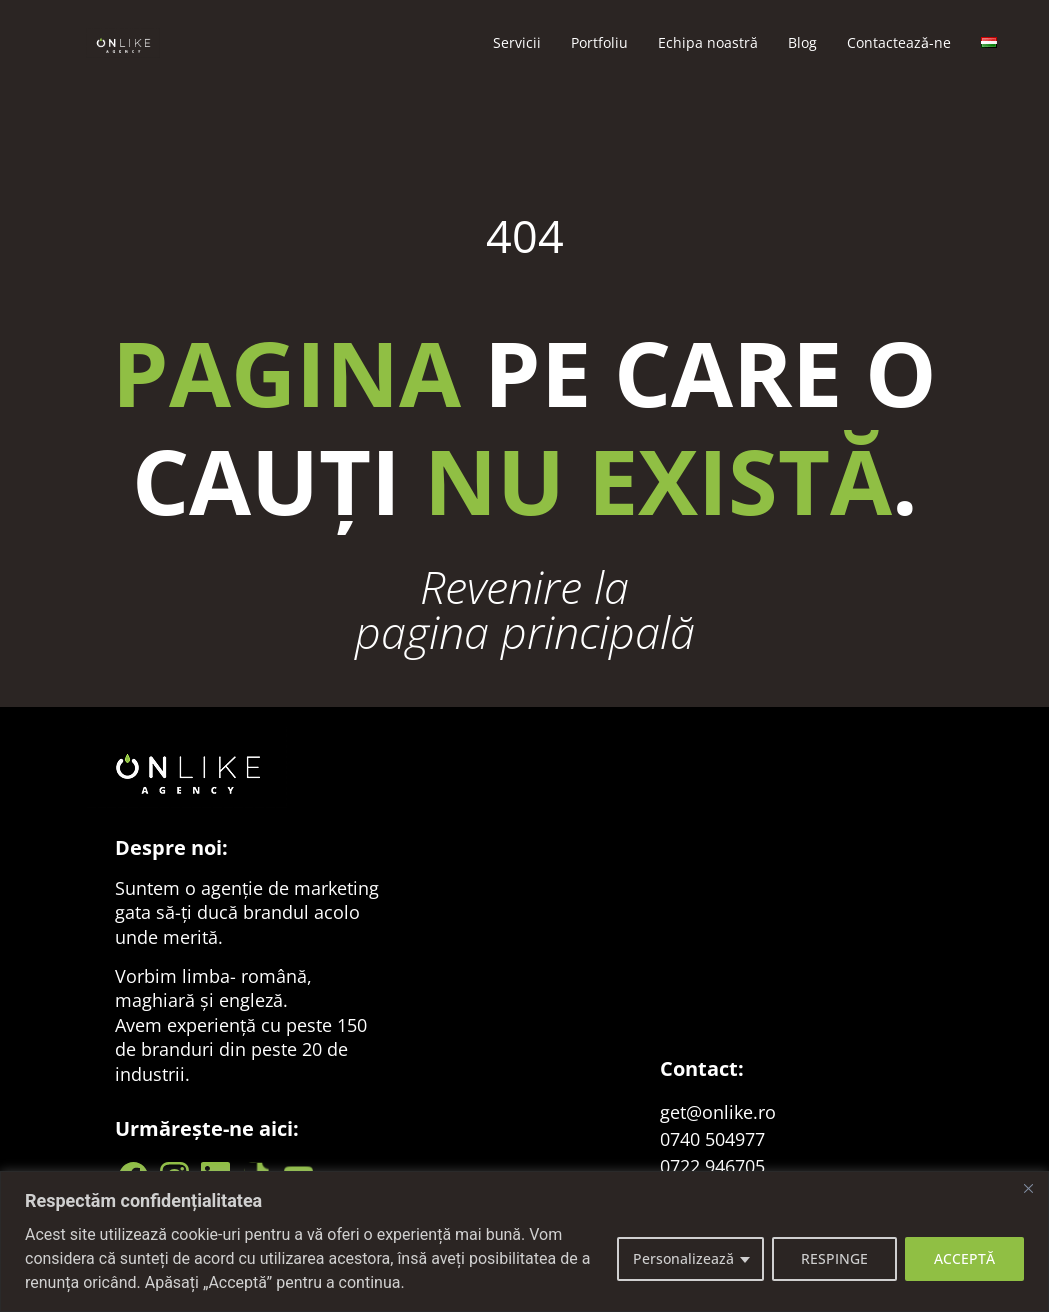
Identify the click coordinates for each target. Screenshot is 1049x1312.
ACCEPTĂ (964, 1258)
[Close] (1028, 1188)
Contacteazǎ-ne (899, 42)
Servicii (517, 42)
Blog (802, 42)
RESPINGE (834, 1258)
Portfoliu (599, 42)
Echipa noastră (708, 42)
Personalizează (683, 1258)
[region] (524, 1241)
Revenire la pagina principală (525, 609)
